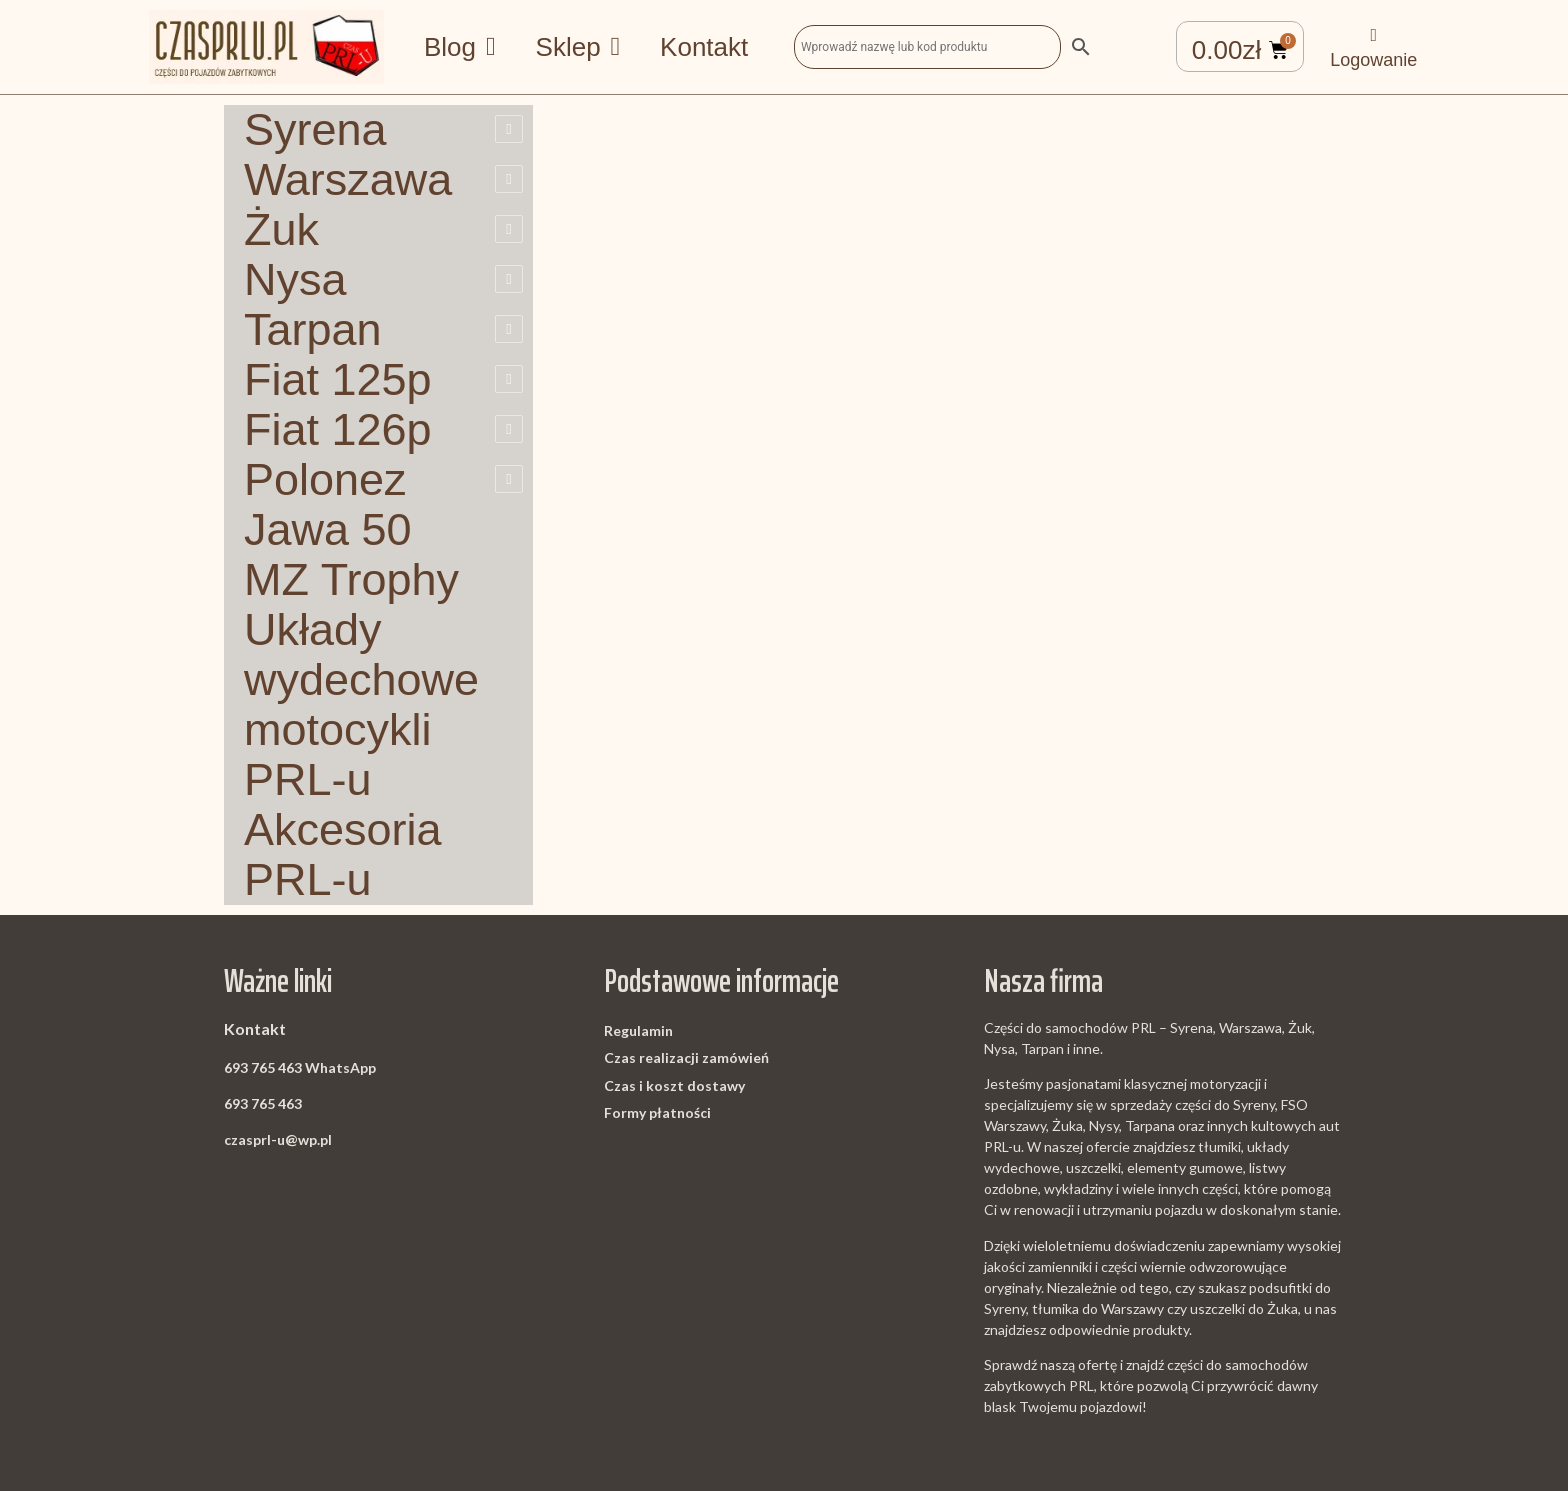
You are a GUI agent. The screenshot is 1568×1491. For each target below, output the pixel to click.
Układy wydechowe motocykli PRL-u (361, 705)
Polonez (325, 480)
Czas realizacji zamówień (686, 1057)
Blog (460, 47)
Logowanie (1373, 60)
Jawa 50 (328, 530)
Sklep (578, 47)
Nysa (295, 280)
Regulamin (638, 1030)
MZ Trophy (351, 580)
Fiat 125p (338, 380)
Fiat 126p (338, 430)
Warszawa (348, 180)
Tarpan (313, 330)
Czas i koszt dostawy (674, 1085)
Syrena (315, 130)
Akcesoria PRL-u (343, 855)
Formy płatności (657, 1112)
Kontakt (704, 47)
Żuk (281, 230)
